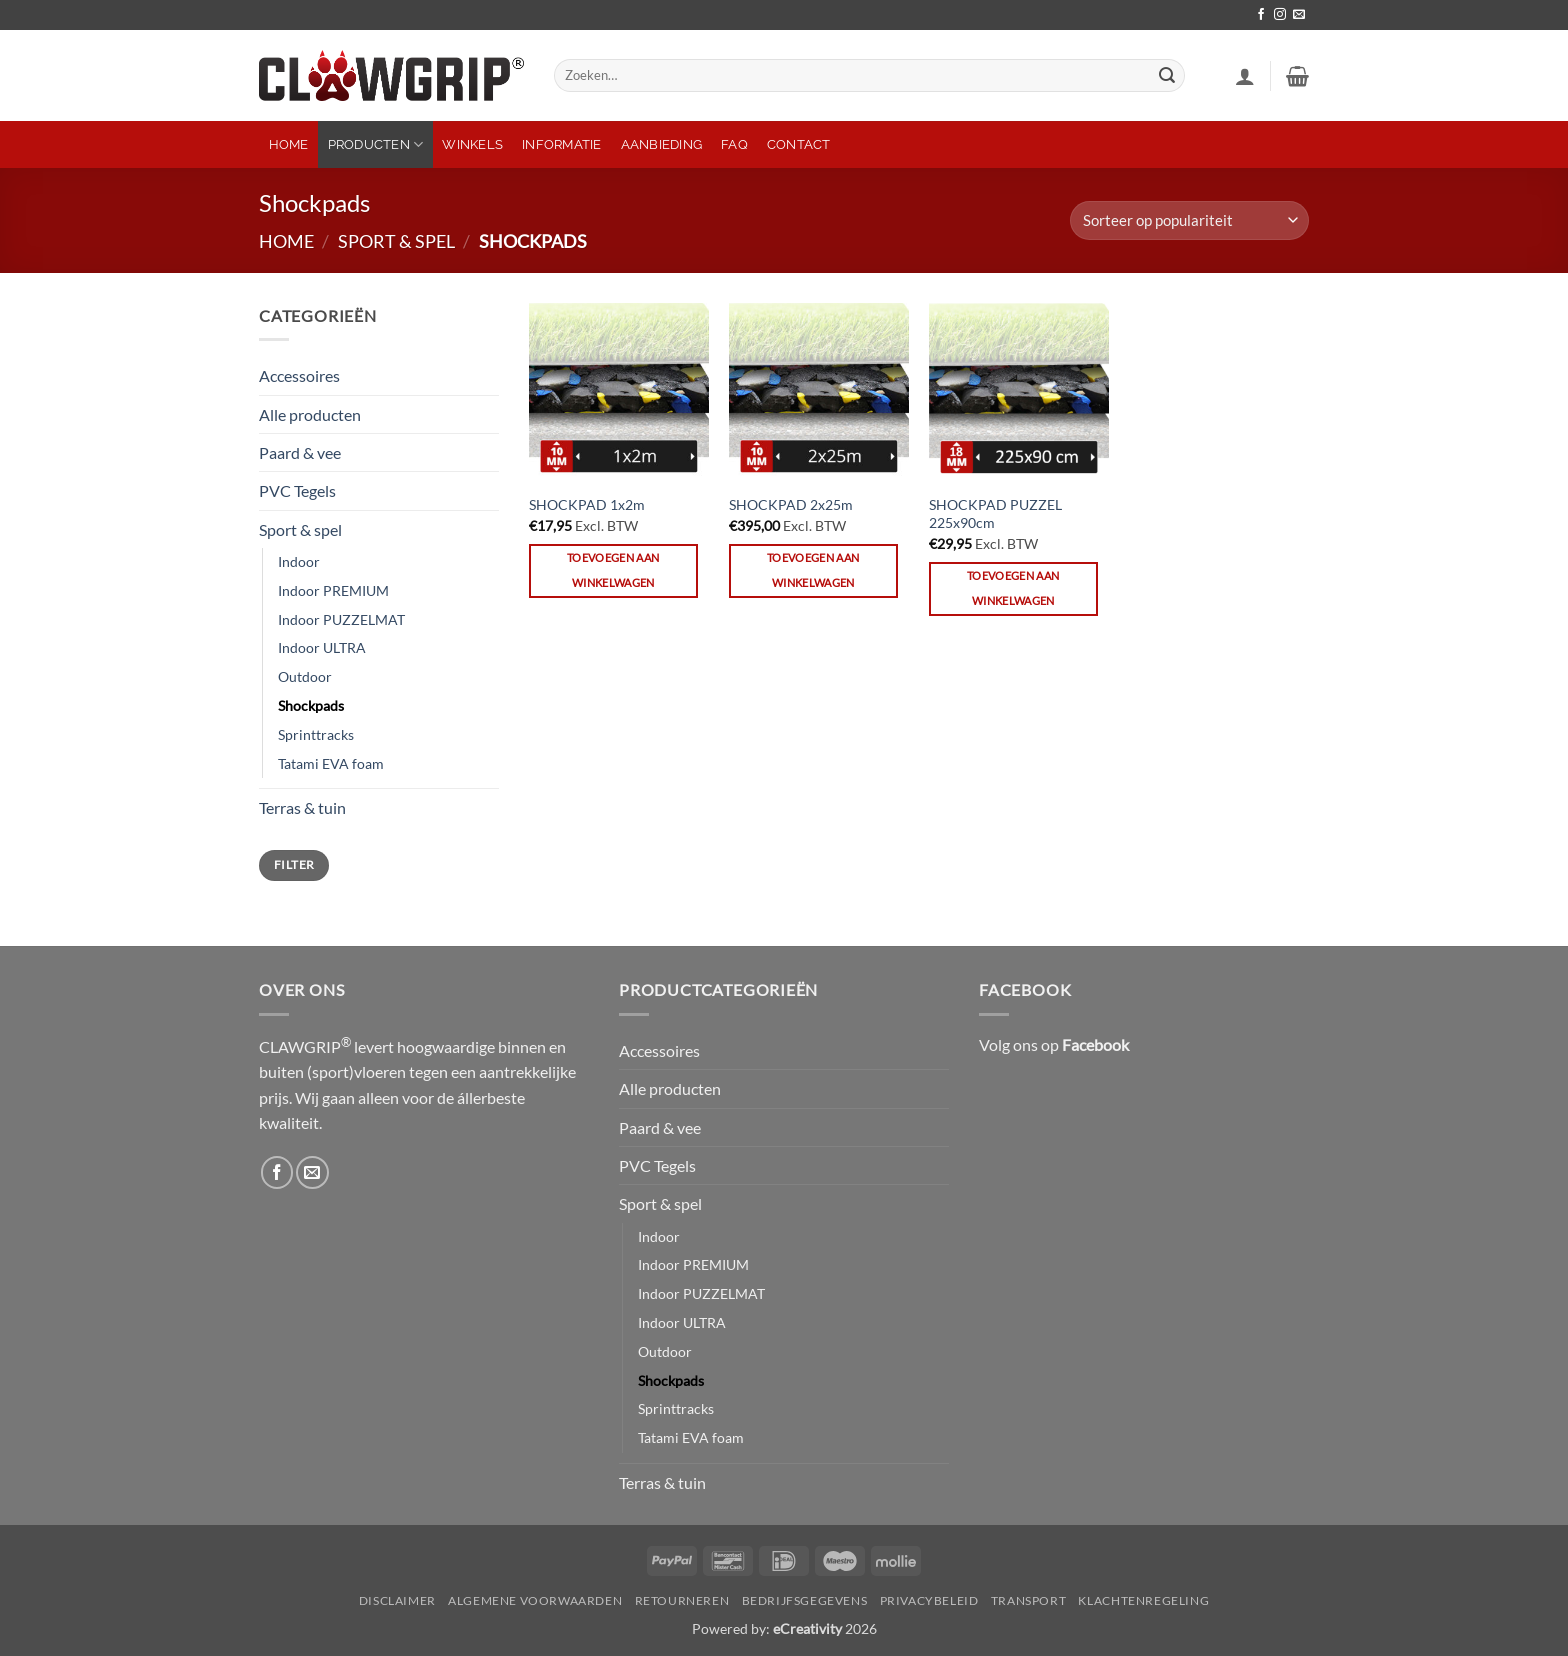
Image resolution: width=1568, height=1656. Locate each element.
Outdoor (305, 676)
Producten (376, 144)
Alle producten (310, 414)
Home (289, 144)
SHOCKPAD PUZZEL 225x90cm (995, 514)
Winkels (472, 144)
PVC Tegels (297, 490)
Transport (1028, 1600)
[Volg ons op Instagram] (1280, 15)
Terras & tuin (302, 807)
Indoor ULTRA (322, 647)
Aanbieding (662, 144)
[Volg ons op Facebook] (1261, 15)
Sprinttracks (316, 734)
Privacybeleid (929, 1600)
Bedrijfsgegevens (805, 1600)
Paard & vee (300, 452)
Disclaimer (397, 1600)
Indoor (299, 561)
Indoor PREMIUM (333, 590)
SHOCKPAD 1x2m (587, 504)
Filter (294, 864)
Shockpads (311, 705)
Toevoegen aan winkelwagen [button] (613, 570)
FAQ (734, 144)
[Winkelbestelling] (1189, 220)
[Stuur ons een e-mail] (1299, 15)
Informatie (562, 144)
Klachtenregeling (1143, 1600)
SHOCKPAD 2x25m (791, 504)
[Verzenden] (1167, 75)
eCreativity (807, 1628)
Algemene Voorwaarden (535, 1600)
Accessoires (299, 375)
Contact (799, 144)
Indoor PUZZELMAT (341, 619)
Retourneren (682, 1600)
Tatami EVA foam (331, 763)
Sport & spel (396, 241)
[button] (1245, 76)
